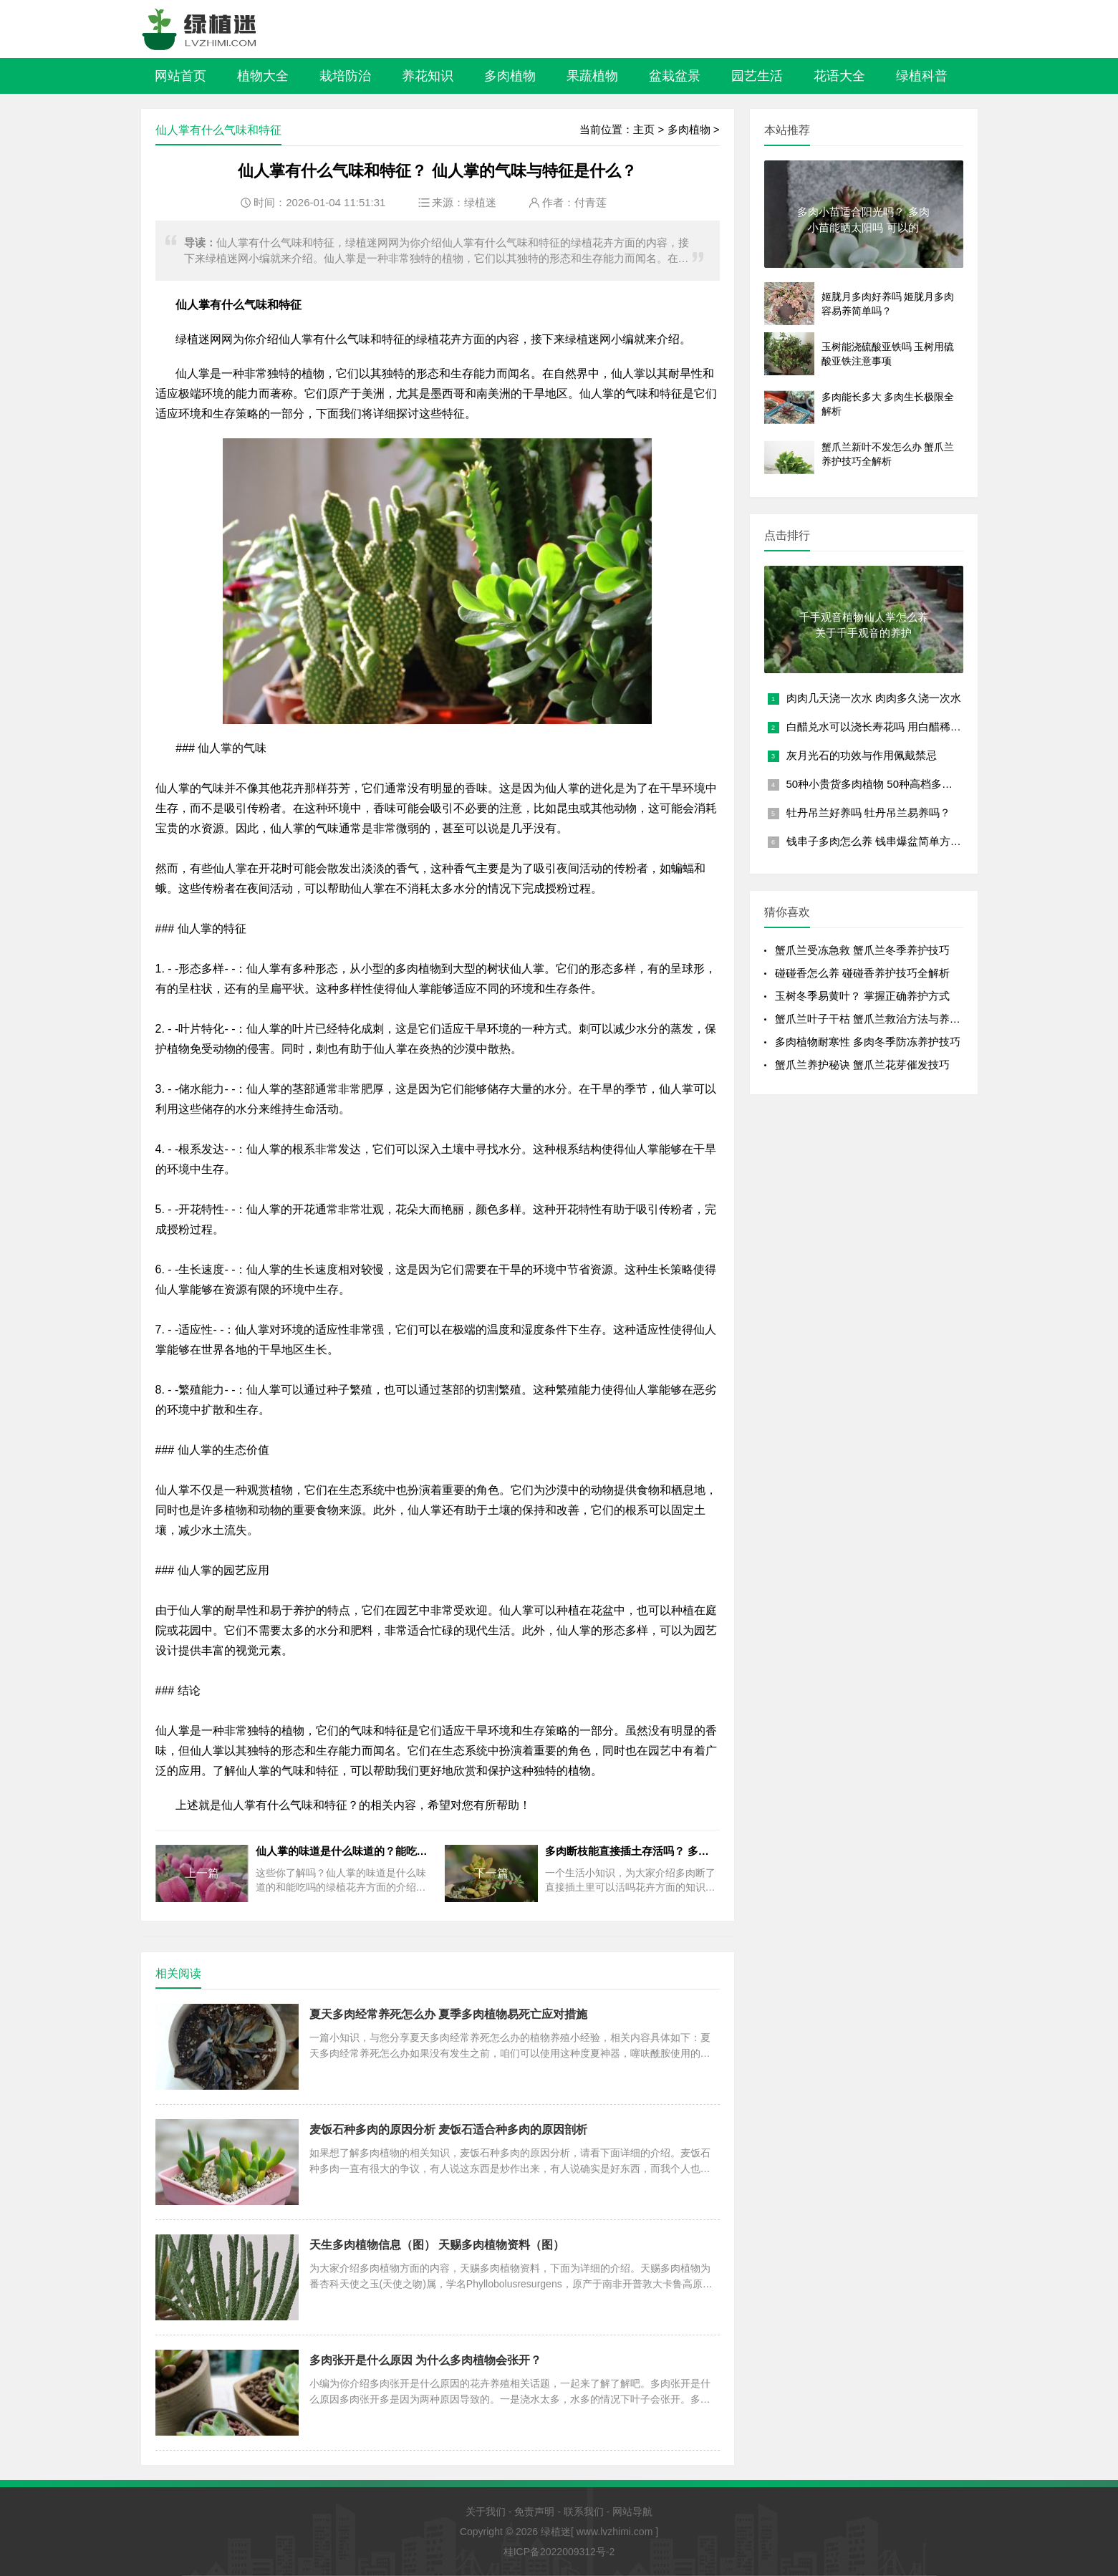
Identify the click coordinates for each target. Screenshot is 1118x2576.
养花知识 (427, 76)
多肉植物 (510, 76)
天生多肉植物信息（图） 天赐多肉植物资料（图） (436, 2245)
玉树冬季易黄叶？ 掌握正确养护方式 (862, 996)
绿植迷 (480, 202)
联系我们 (584, 2511)
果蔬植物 (592, 76)
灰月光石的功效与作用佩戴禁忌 (861, 755)
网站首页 (180, 76)
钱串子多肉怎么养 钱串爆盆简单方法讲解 (884, 841)
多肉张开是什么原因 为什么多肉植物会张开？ (425, 2360)
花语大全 (839, 76)
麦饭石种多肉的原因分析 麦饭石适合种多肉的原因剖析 (448, 2129)
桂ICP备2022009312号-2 (559, 2551)
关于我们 (486, 2511)
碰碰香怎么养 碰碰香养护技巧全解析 (862, 973)
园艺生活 (757, 76)
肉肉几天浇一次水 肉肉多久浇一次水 (873, 698)
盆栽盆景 (674, 76)
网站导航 (632, 2511)
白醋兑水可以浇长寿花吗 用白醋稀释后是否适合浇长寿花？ (927, 726)
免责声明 (534, 2511)
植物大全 (263, 76)
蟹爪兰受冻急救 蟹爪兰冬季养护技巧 (862, 950)
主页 (644, 129)
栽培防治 (345, 76)
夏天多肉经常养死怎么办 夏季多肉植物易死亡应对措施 (448, 2014)
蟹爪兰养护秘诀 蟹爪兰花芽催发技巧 (862, 1064)
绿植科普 (922, 76)
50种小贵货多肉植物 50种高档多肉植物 (880, 784)
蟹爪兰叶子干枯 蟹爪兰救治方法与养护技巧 (878, 1019)
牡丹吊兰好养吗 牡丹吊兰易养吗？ (868, 812)
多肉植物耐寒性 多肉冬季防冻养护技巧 (867, 1042)
